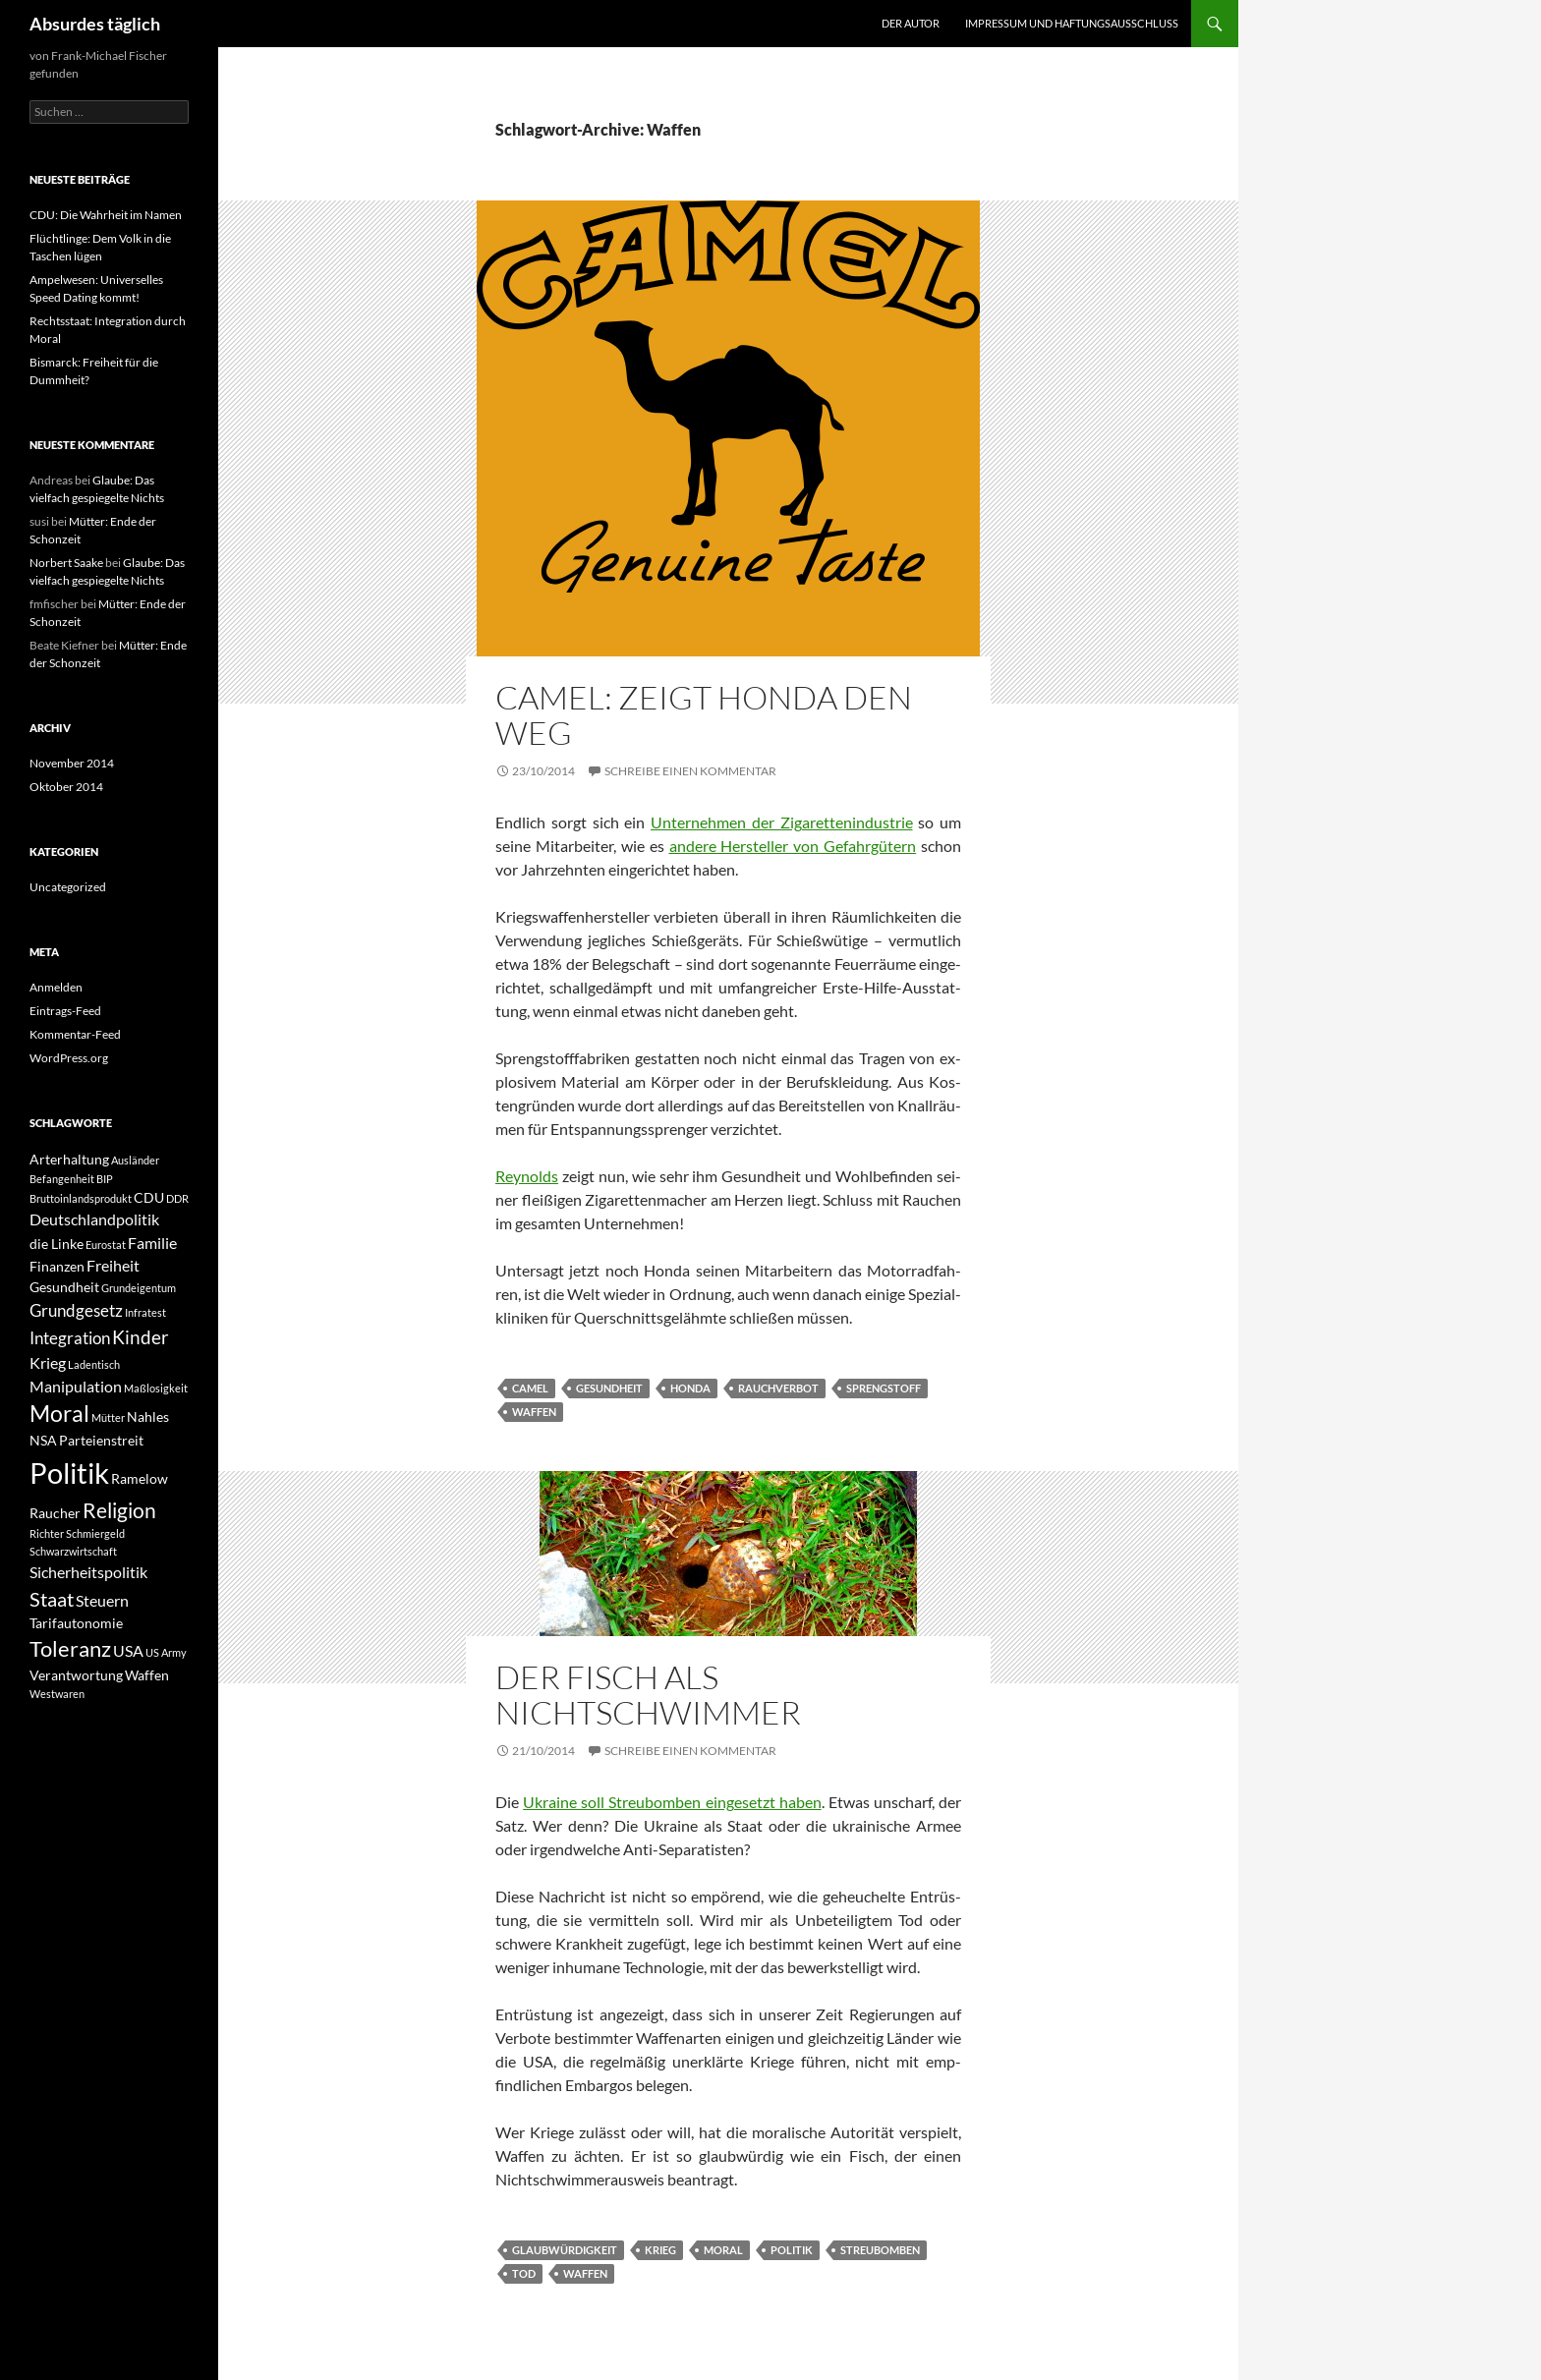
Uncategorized (67, 886)
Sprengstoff (883, 1388)
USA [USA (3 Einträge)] (128, 1650)
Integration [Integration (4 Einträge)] (69, 1338)
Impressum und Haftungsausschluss (1071, 23)
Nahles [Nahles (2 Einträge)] (148, 1416)
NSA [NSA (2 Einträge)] (43, 1440)
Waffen (534, 1411)
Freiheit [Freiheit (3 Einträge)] (113, 1265)
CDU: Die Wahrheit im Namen (105, 214)
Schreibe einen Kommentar (690, 771)
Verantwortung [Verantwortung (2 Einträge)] (76, 1675)
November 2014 (71, 763)
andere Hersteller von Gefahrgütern (793, 845)
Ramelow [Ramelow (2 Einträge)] (139, 1478)
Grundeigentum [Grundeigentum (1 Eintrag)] (138, 1287)
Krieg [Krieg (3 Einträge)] (47, 1362)
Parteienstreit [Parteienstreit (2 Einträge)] (101, 1440)
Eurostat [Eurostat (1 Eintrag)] (106, 1244)
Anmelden (56, 987)
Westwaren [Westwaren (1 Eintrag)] (57, 1693)
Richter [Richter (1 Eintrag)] (46, 1533)
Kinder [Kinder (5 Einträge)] (140, 1337)
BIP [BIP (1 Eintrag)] (104, 1178)
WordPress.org (68, 1057)
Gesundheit (609, 1388)
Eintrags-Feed (65, 1010)
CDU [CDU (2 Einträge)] (149, 1197)
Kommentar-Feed (75, 1034)
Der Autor (911, 23)
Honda (690, 1388)
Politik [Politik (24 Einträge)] (69, 1472)
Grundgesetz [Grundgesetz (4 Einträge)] (76, 1310)
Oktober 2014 (66, 786)
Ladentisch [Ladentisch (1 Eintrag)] (94, 1364)
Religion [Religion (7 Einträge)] (119, 1510)
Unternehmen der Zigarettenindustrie (782, 822)
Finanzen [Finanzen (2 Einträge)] (57, 1266)
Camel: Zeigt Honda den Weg (703, 715)
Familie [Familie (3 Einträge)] (152, 1242)
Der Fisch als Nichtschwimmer (648, 1694)
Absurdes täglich (94, 23)
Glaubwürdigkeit (564, 2249)
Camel (530, 1388)
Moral (723, 2249)
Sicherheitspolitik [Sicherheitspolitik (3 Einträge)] (88, 1571)
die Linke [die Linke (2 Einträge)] (56, 1243)
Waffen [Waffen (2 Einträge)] (147, 1675)
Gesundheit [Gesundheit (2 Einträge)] (64, 1286)
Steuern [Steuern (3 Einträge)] (102, 1600)
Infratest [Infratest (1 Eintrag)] (145, 1312)
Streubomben (880, 2249)
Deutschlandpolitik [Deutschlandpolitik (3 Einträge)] (94, 1219)
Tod (524, 2273)
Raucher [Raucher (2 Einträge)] (55, 1512)
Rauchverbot (778, 1388)
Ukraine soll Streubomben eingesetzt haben (672, 1801)
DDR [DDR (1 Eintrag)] (177, 1198)
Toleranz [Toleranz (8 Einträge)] (70, 1649)
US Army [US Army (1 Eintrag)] (166, 1652)
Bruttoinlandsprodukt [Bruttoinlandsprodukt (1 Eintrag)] (80, 1198)
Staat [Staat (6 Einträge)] (51, 1599)
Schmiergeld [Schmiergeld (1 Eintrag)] (95, 1533)
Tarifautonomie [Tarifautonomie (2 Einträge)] (76, 1623)
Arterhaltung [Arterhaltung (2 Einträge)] (69, 1159)
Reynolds (526, 1175)
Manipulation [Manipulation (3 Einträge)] (75, 1386)
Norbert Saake (66, 562)
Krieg (660, 2249)
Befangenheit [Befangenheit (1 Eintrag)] (61, 1178)
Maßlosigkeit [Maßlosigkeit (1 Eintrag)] (156, 1388)
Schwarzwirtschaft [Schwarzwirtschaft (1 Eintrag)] (73, 1551)
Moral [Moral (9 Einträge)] (59, 1413)
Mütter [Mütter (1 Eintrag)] (108, 1417)
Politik (791, 2249)
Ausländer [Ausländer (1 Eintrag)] (135, 1160)
